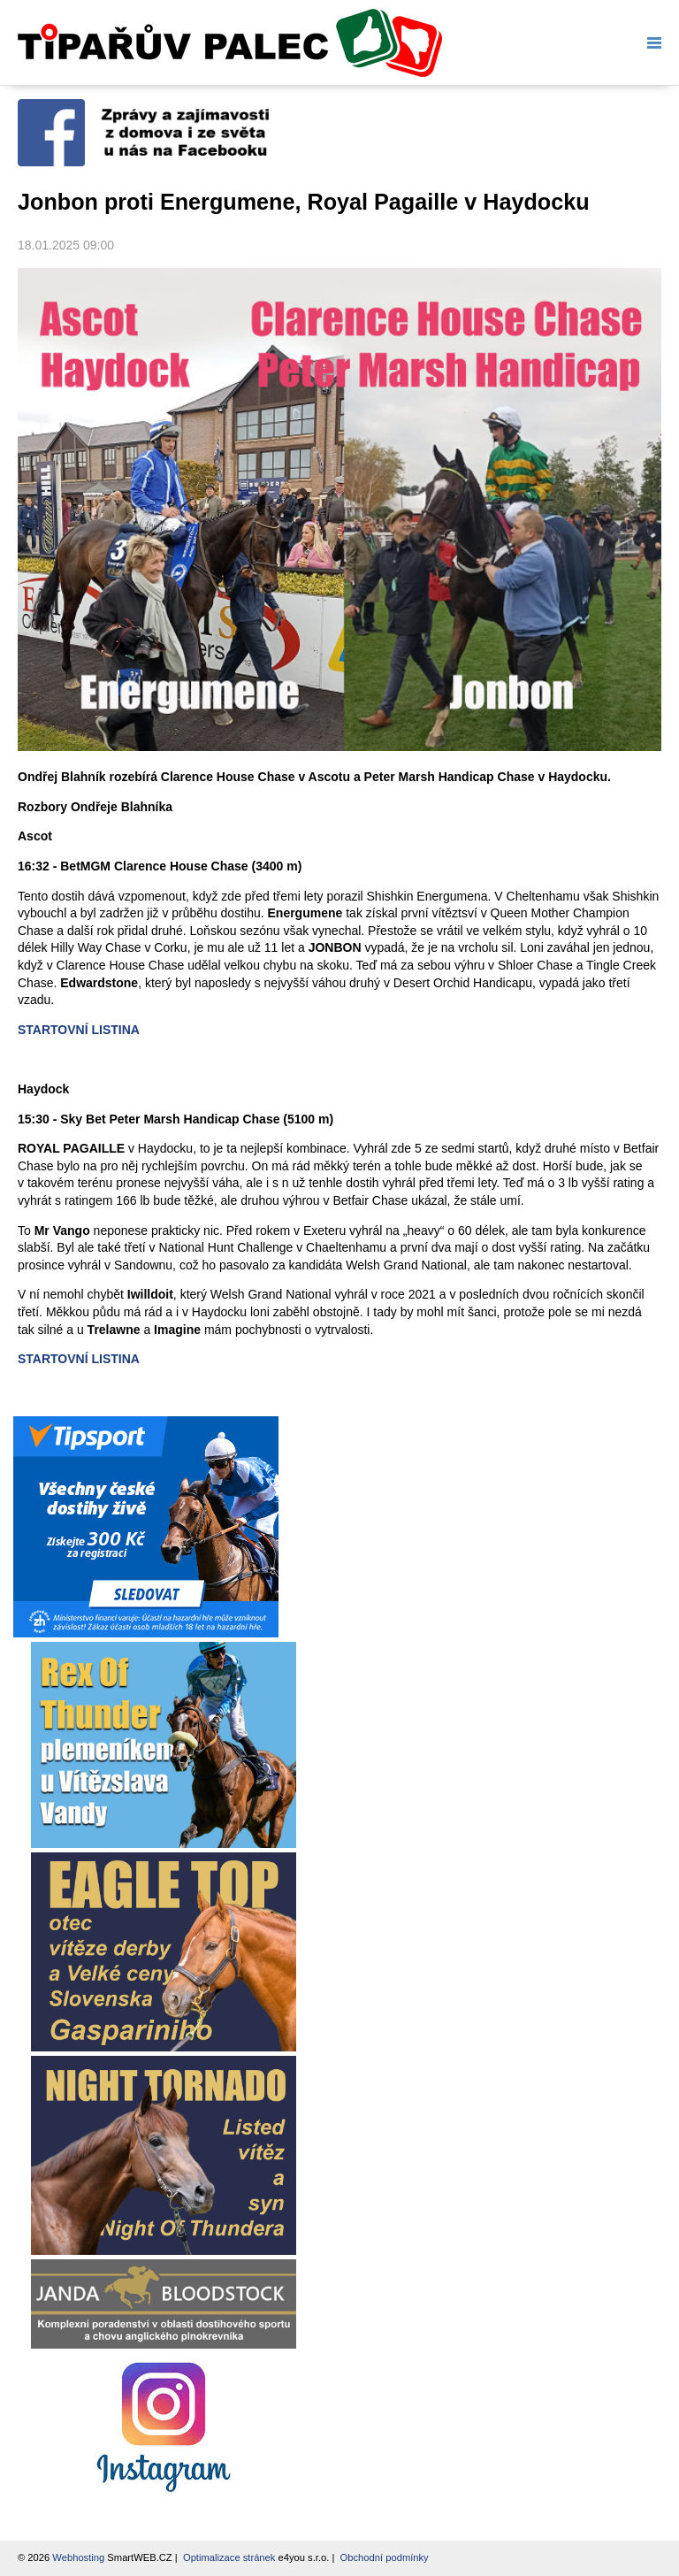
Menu (650, 43)
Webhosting (78, 2557)
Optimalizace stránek (229, 2557)
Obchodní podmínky (384, 2557)
